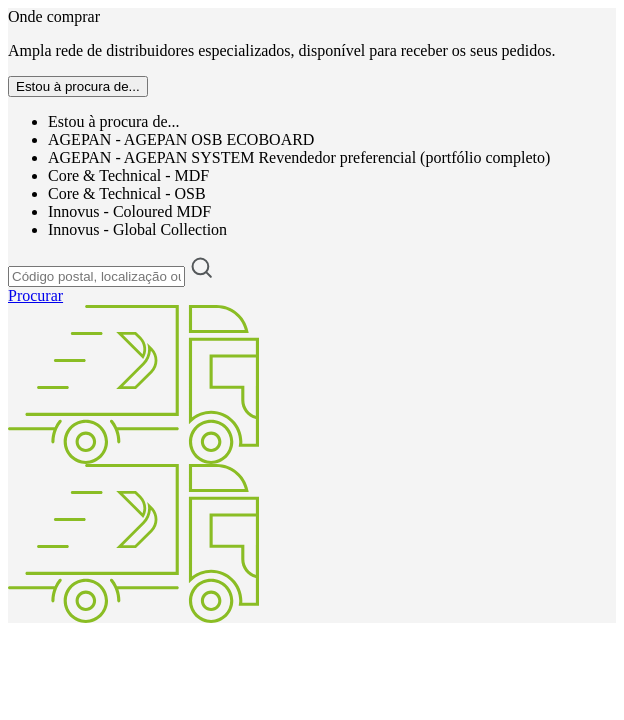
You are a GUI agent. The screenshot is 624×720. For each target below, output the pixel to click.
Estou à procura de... (114, 121)
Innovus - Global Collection (137, 229)
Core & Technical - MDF (128, 175)
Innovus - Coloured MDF (129, 211)
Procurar (35, 295)
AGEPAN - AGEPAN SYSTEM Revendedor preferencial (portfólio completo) (299, 157)
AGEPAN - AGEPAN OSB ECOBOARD (181, 139)
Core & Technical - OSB (127, 193)
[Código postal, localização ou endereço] (96, 276)
